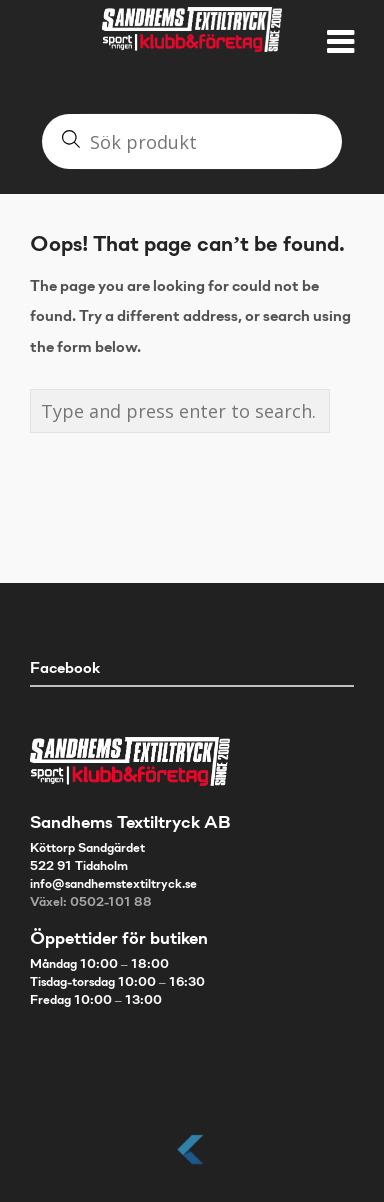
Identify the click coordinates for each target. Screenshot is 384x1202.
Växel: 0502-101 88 (91, 903)
